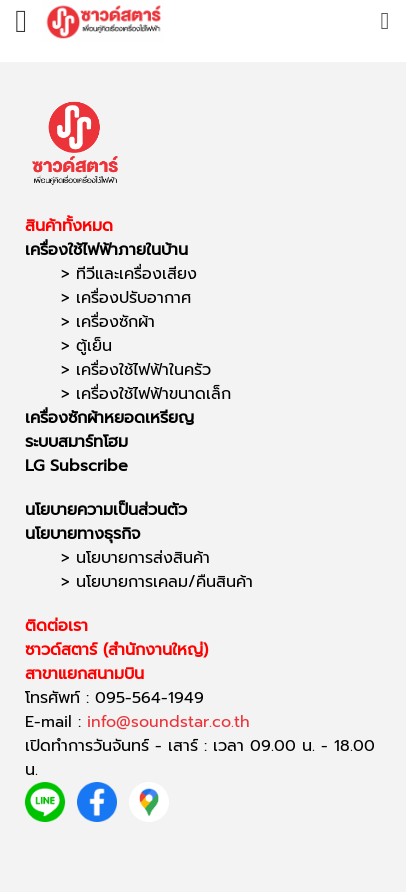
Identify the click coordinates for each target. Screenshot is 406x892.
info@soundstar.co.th (168, 722)
